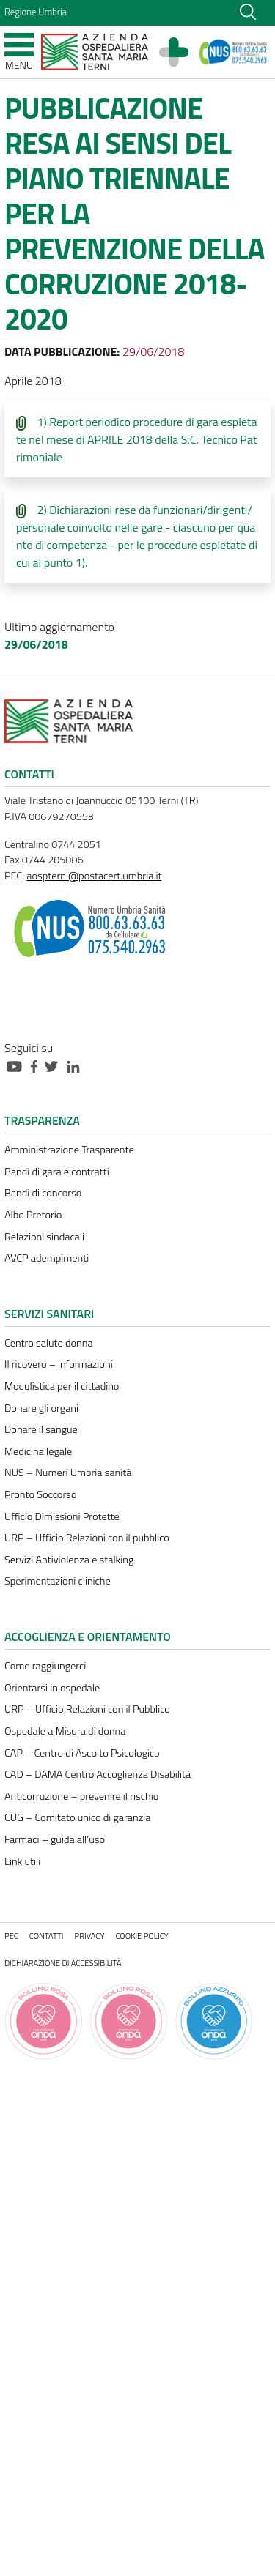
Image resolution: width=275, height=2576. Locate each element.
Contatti (46, 1935)
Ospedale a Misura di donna (64, 1731)
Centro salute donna (48, 1343)
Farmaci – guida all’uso (54, 1839)
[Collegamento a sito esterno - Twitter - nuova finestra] (55, 1065)
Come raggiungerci (45, 1666)
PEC (11, 1935)
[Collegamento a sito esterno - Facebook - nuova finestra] (38, 1065)
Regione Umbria (35, 11)
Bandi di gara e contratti (56, 1172)
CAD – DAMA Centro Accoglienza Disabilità (97, 1774)
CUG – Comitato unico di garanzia (77, 1817)
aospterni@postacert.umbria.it (93, 876)
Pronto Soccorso (40, 1494)
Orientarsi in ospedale (52, 1688)
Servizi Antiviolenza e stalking (68, 1560)
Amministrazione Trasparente (69, 1150)
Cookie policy (141, 1935)
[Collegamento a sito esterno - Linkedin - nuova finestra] (77, 1065)
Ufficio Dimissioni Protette (62, 1516)
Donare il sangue (41, 1429)
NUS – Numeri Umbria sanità (67, 1472)
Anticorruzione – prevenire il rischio (81, 1796)
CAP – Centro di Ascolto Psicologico (82, 1753)
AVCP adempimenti (46, 1258)
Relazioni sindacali (44, 1237)
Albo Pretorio (33, 1215)
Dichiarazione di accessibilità (63, 1963)
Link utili (22, 1861)
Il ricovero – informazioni (58, 1364)
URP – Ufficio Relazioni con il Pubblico (87, 1709)
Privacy (90, 1935)
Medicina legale (38, 1451)
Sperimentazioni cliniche (57, 1581)
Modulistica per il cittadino (61, 1386)
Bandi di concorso (42, 1193)
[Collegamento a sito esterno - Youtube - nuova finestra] (17, 1065)
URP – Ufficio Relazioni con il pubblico (86, 1538)
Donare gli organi (41, 1408)
